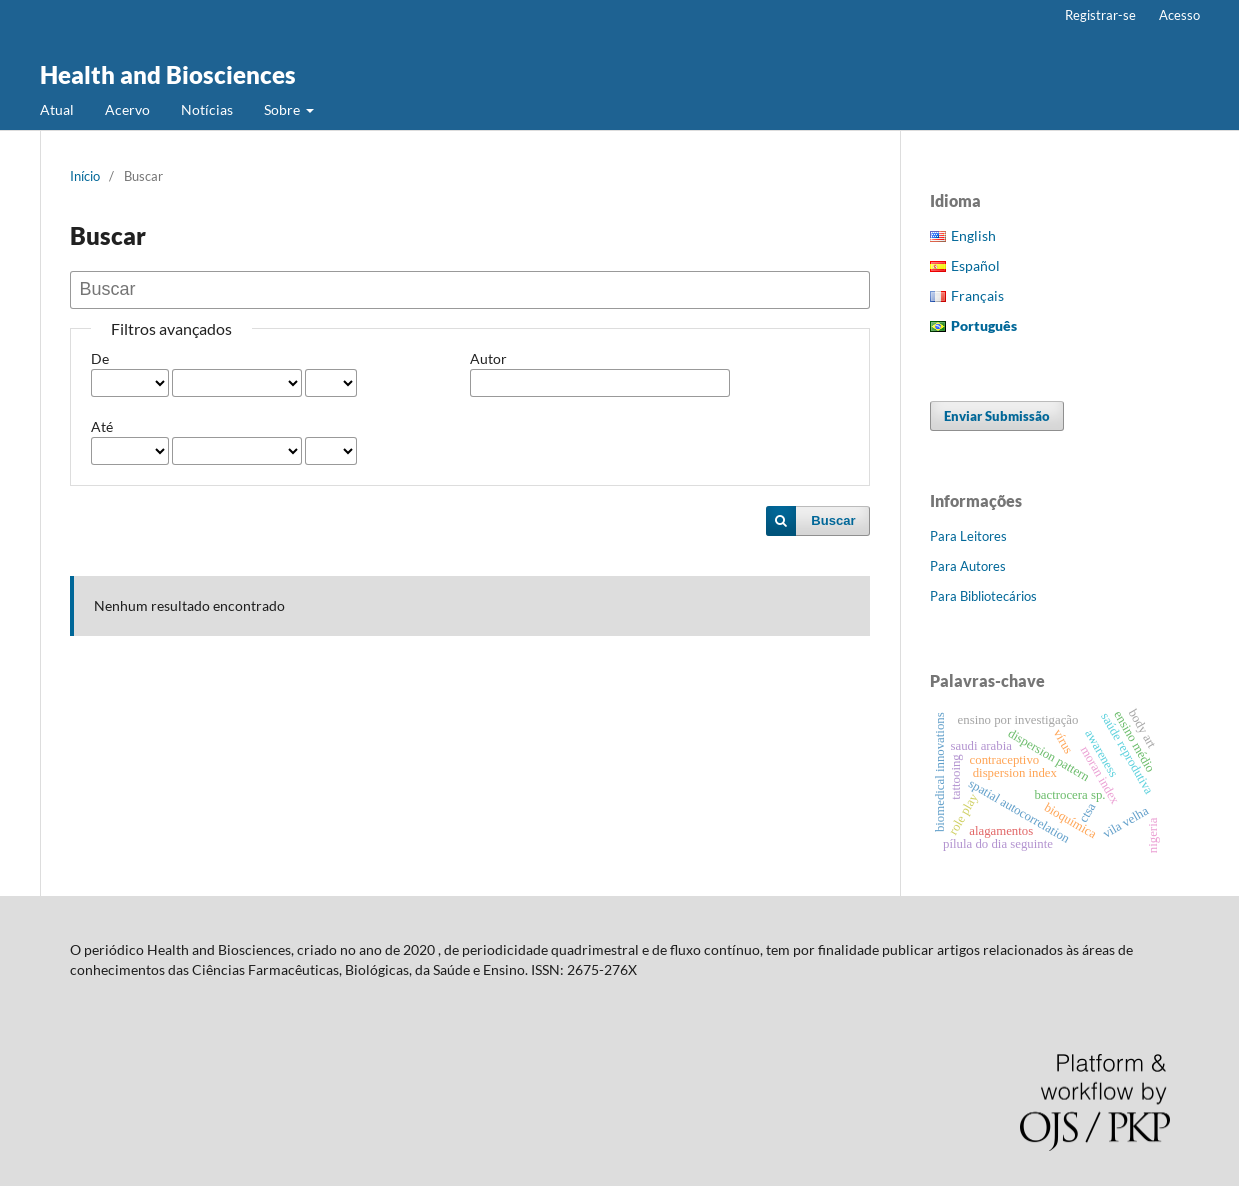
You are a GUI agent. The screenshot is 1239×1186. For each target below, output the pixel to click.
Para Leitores (968, 536)
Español (975, 265)
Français (977, 295)
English (973, 235)
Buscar (833, 520)
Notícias (207, 109)
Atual (57, 109)
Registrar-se (1100, 15)
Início (85, 176)
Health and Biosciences (168, 74)
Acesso (1179, 15)
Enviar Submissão (997, 416)
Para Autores (968, 566)
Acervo (127, 109)
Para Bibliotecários (983, 596)
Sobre (283, 109)
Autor (488, 358)
